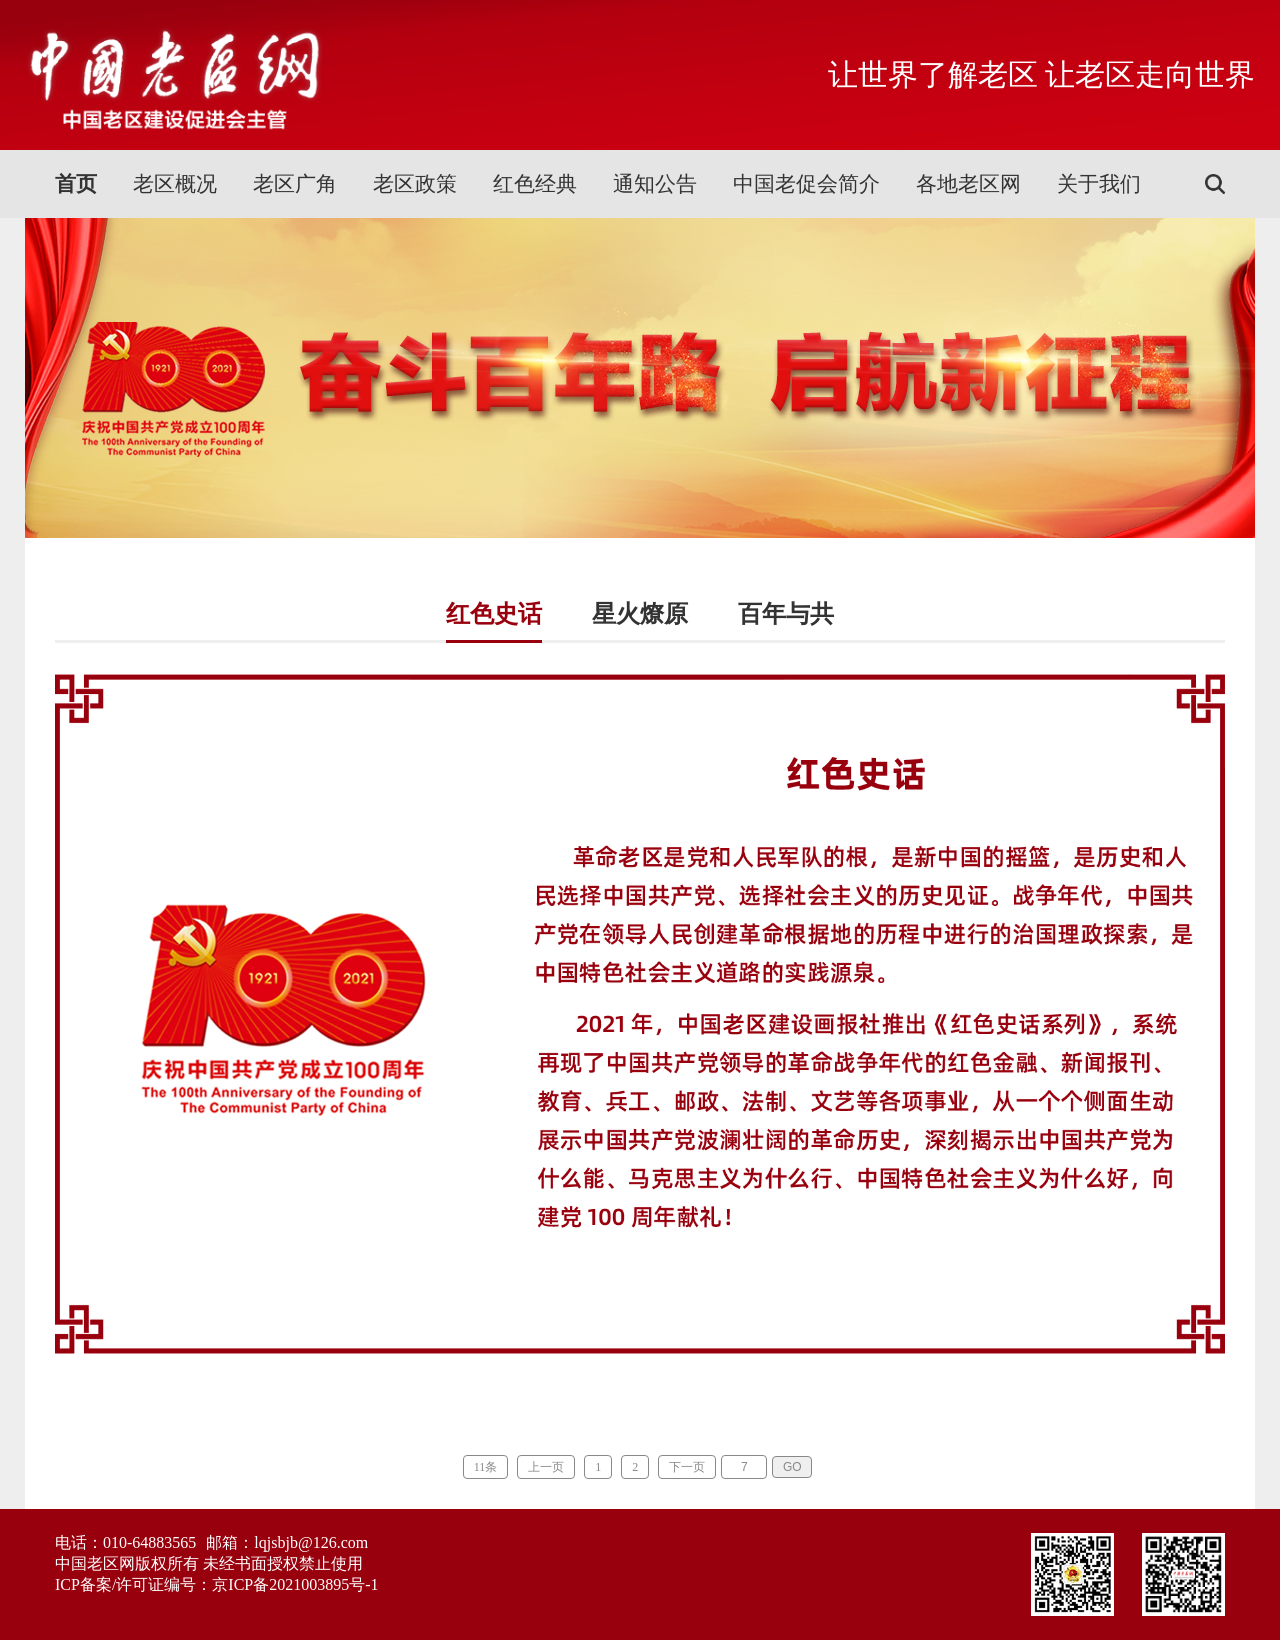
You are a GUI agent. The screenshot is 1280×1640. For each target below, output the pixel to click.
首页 (76, 184)
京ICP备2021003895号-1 (295, 1584)
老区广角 (295, 184)
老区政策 (415, 184)
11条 (486, 1467)
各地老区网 (968, 184)
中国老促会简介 (806, 184)
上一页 (546, 1467)
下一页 (687, 1467)
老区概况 (175, 184)
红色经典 (535, 184)
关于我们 (1099, 184)
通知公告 (655, 184)
